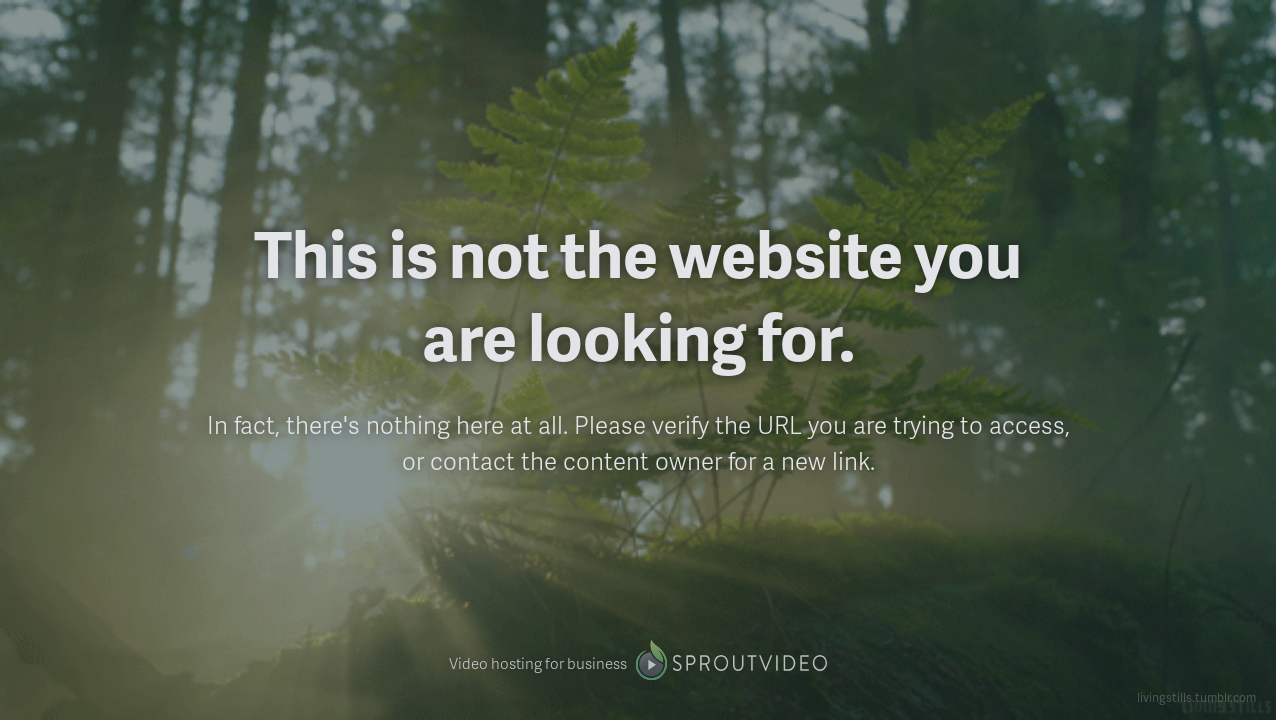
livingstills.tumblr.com (1196, 697)
